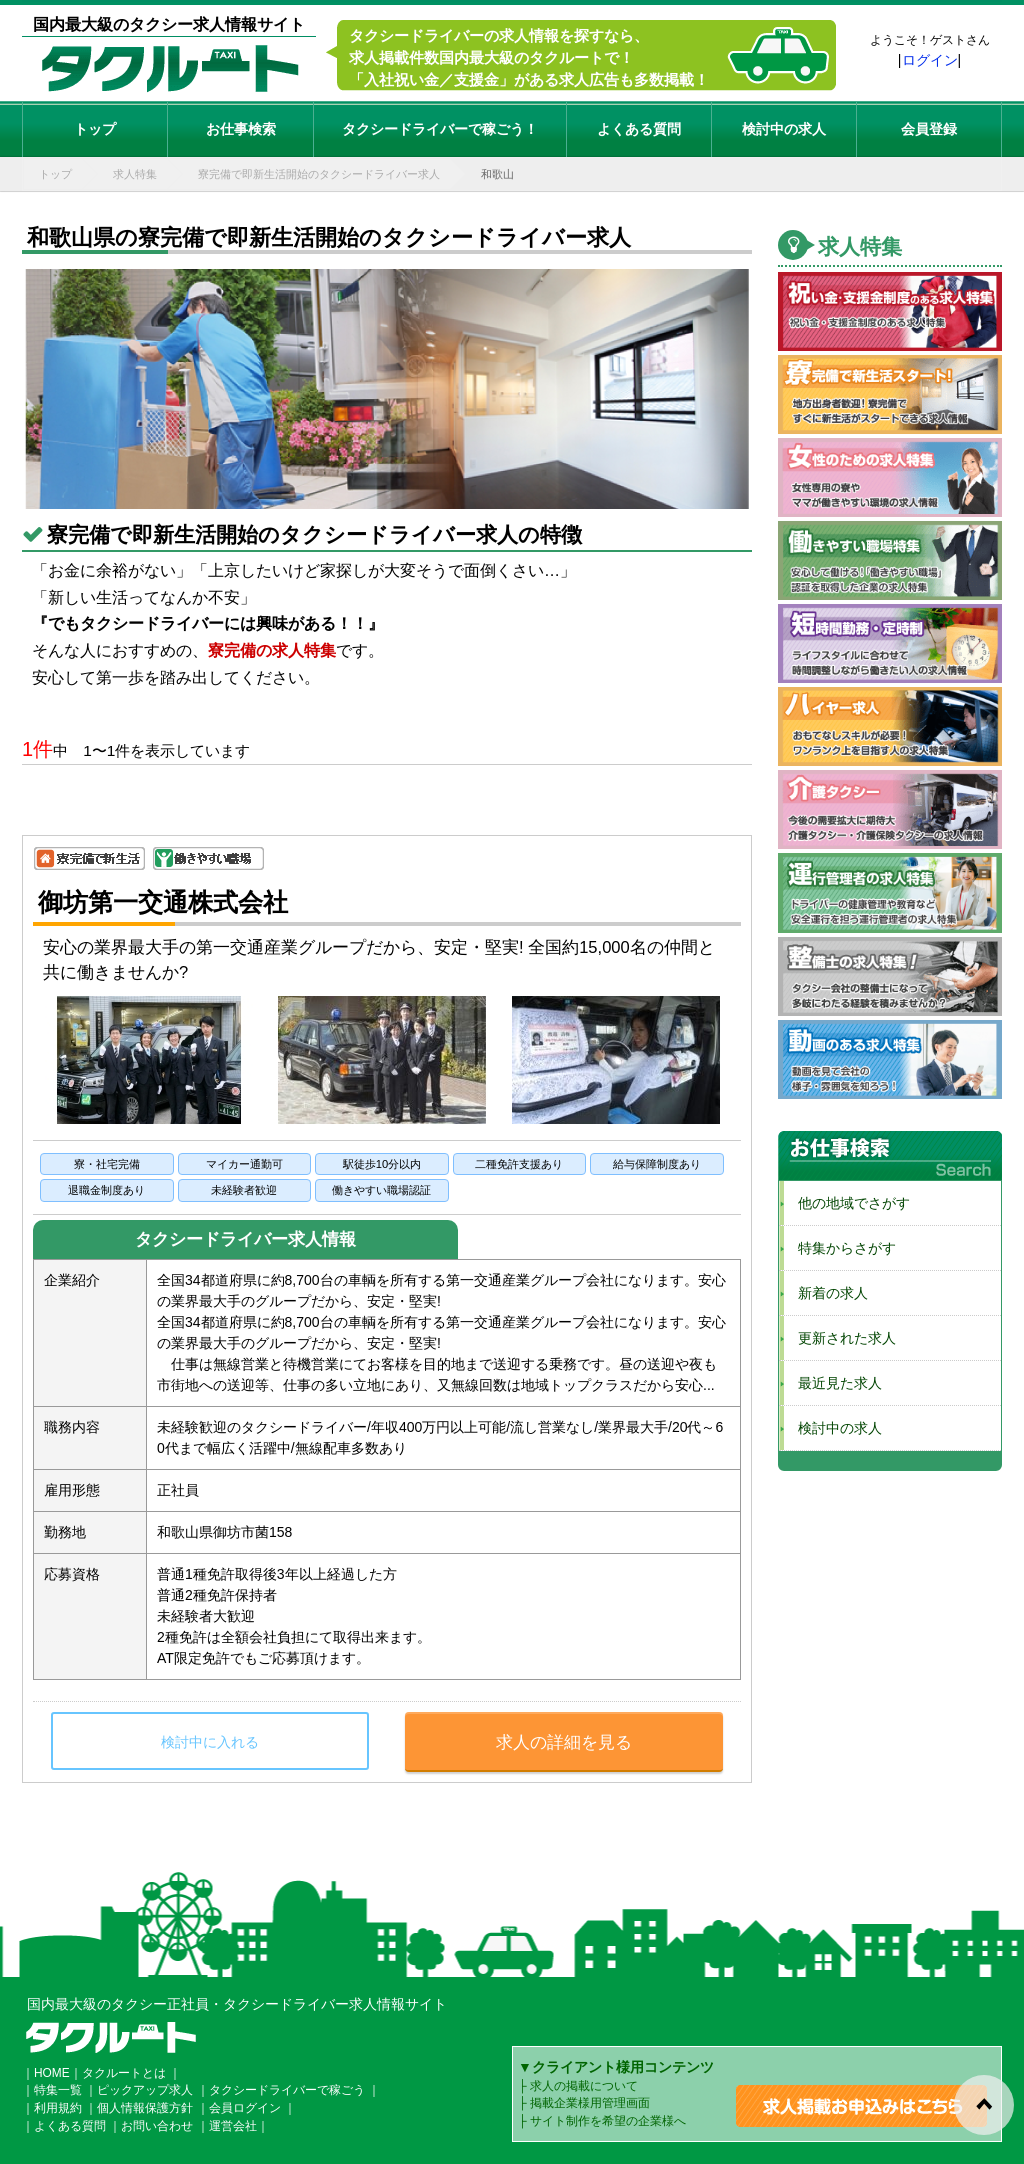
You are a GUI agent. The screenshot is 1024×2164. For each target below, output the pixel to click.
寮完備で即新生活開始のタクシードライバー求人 (319, 174)
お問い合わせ (157, 2126)
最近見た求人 (833, 1383)
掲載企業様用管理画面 (590, 2103)
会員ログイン (245, 2108)
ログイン (930, 60)
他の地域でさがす (847, 1203)
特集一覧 (58, 2090)
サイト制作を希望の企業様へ (608, 2121)
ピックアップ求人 (145, 2090)
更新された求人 (840, 1338)
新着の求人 (826, 1293)
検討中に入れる (210, 1742)
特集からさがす (840, 1248)
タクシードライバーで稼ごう (287, 2090)
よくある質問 (639, 129)
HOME (52, 2073)
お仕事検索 (241, 129)
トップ (95, 129)
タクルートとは (124, 2073)
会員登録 (929, 129)
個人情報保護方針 (145, 2108)
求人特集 (135, 174)
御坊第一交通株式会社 (163, 902)
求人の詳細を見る (564, 1742)
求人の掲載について (584, 2086)
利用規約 (58, 2108)
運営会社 (233, 2126)
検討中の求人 (784, 129)
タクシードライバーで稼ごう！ (440, 129)
